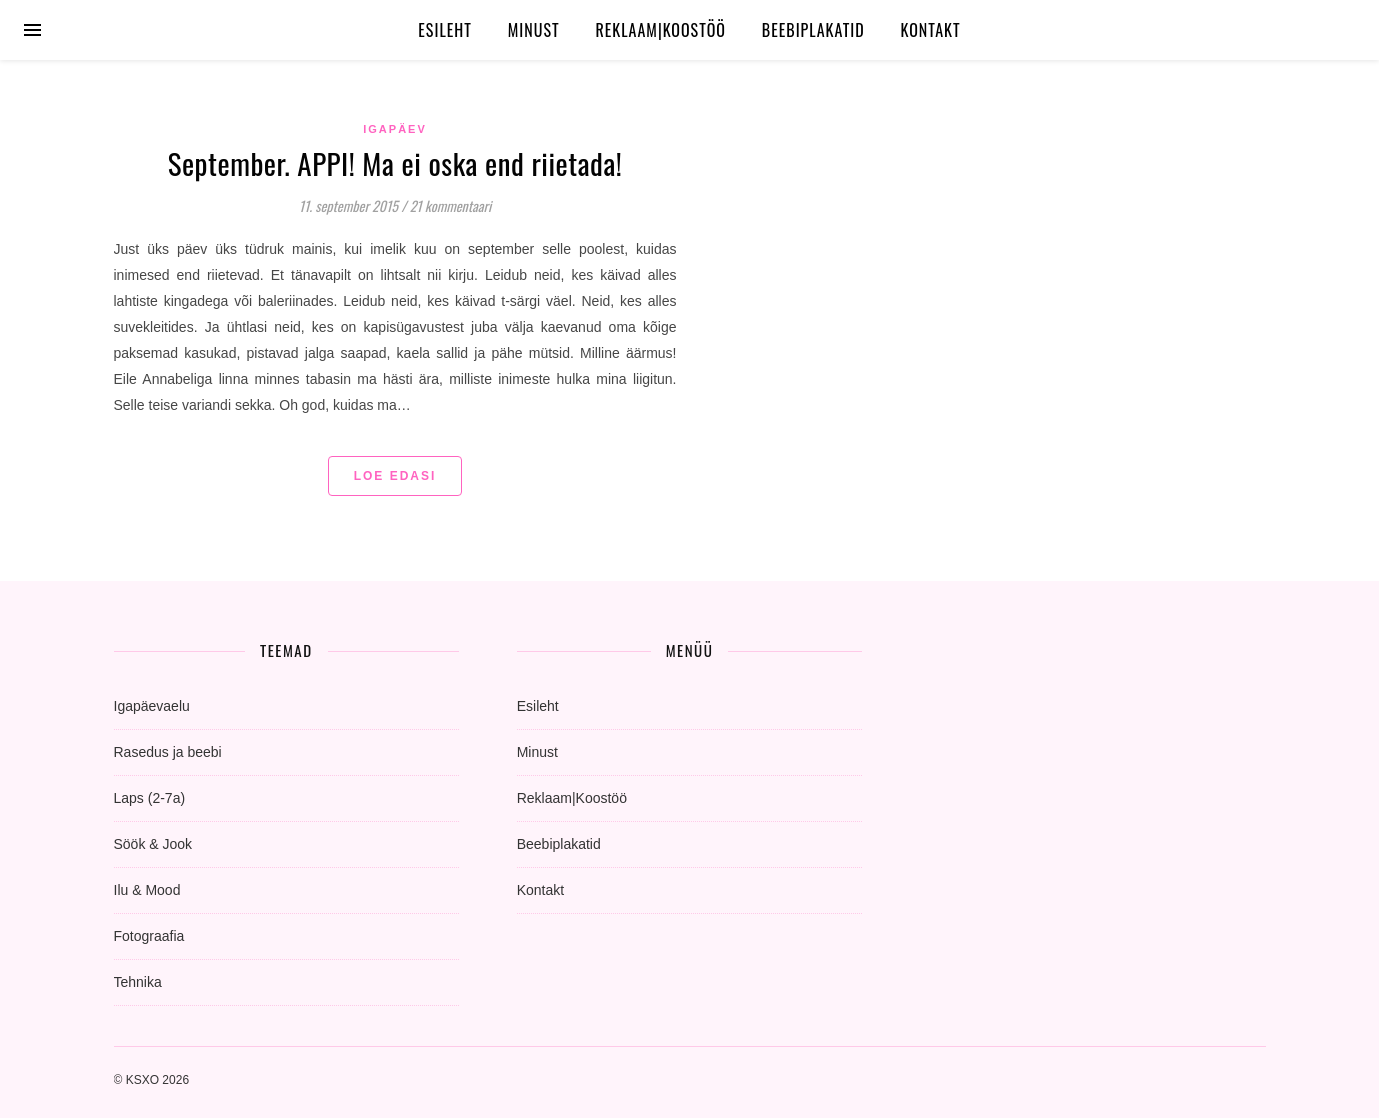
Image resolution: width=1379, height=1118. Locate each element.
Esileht (445, 30)
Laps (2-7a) (150, 798)
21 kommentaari (451, 205)
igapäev (395, 129)
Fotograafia (149, 936)
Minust (534, 30)
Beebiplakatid (813, 30)
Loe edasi (395, 476)
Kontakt (931, 30)
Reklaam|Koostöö (660, 30)
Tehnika (138, 982)
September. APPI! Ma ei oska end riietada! (395, 162)
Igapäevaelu (152, 706)
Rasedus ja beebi (168, 752)
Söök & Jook (153, 844)
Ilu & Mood (147, 890)
